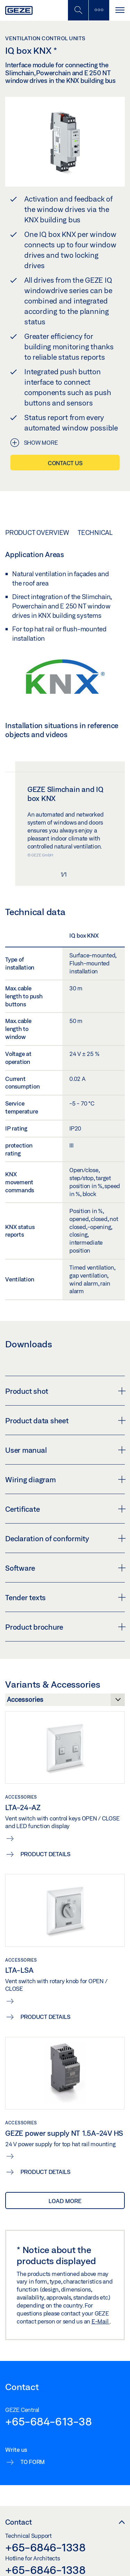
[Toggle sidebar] (98, 10)
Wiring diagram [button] (65, 1479)
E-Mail (101, 2321)
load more (65, 2201)
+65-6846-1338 (45, 2547)
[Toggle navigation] (119, 10)
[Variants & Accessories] (65, 1701)
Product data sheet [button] (65, 1420)
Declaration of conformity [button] (65, 1538)
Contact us (65, 463)
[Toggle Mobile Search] (78, 10)
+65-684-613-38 (48, 2421)
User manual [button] (65, 1450)
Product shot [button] (65, 1391)
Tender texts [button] (65, 1597)
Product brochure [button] (65, 1627)
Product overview (37, 532)
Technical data (103, 532)
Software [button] (65, 1568)
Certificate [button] (65, 1509)
